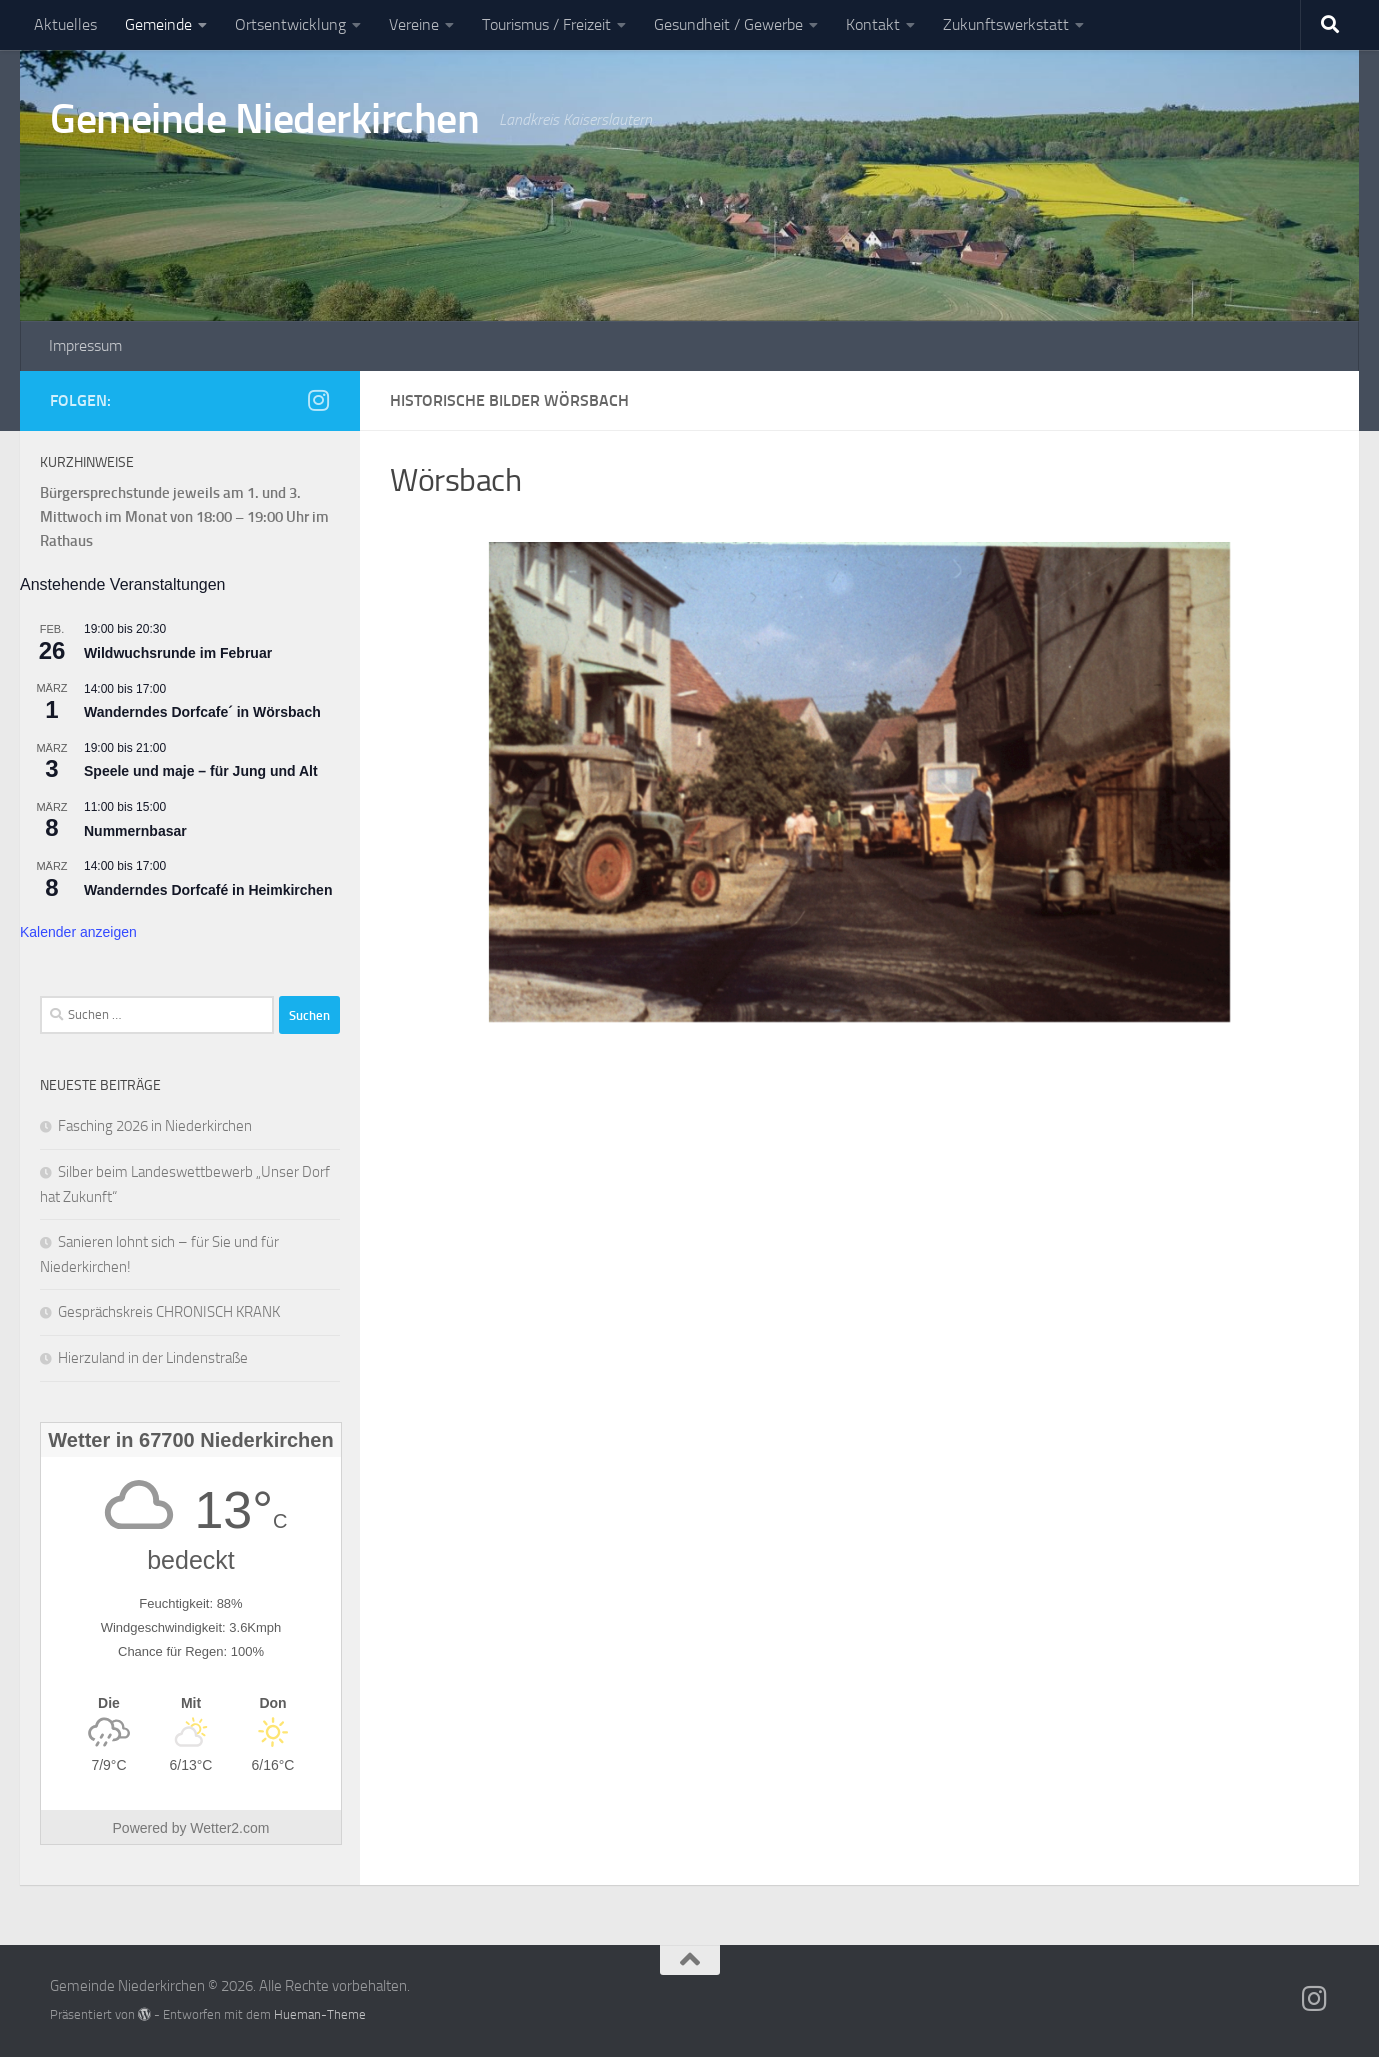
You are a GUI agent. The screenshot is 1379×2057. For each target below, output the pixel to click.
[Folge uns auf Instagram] (318, 400)
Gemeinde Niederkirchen (264, 119)
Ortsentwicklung (290, 24)
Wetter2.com (229, 1828)
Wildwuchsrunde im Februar (178, 653)
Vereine (414, 24)
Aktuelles (65, 24)
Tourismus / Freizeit (546, 24)
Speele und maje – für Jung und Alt (201, 771)
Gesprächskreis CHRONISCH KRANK (169, 1312)
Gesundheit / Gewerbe (728, 24)
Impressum (85, 345)
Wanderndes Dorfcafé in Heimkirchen (208, 890)
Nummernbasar (135, 831)
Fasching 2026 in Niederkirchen (155, 1126)
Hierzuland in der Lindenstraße (153, 1358)
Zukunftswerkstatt (1006, 24)
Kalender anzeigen (78, 932)
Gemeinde (158, 24)
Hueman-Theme (320, 2014)
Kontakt (873, 24)
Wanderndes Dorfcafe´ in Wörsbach (202, 712)
